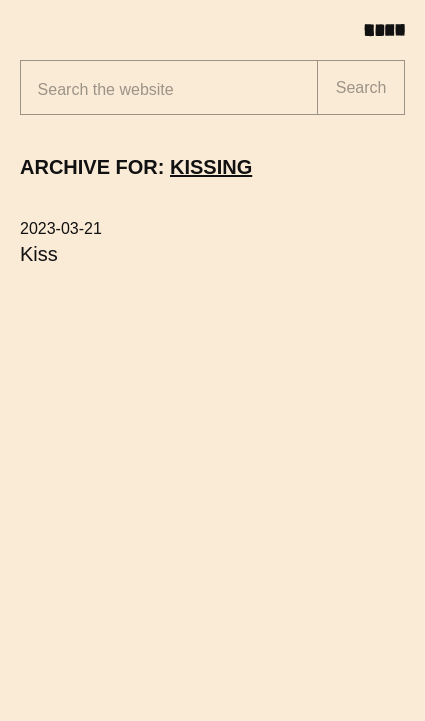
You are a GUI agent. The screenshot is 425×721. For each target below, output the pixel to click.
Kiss (39, 254)
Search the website (106, 89)
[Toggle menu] (392, 30)
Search (361, 87)
